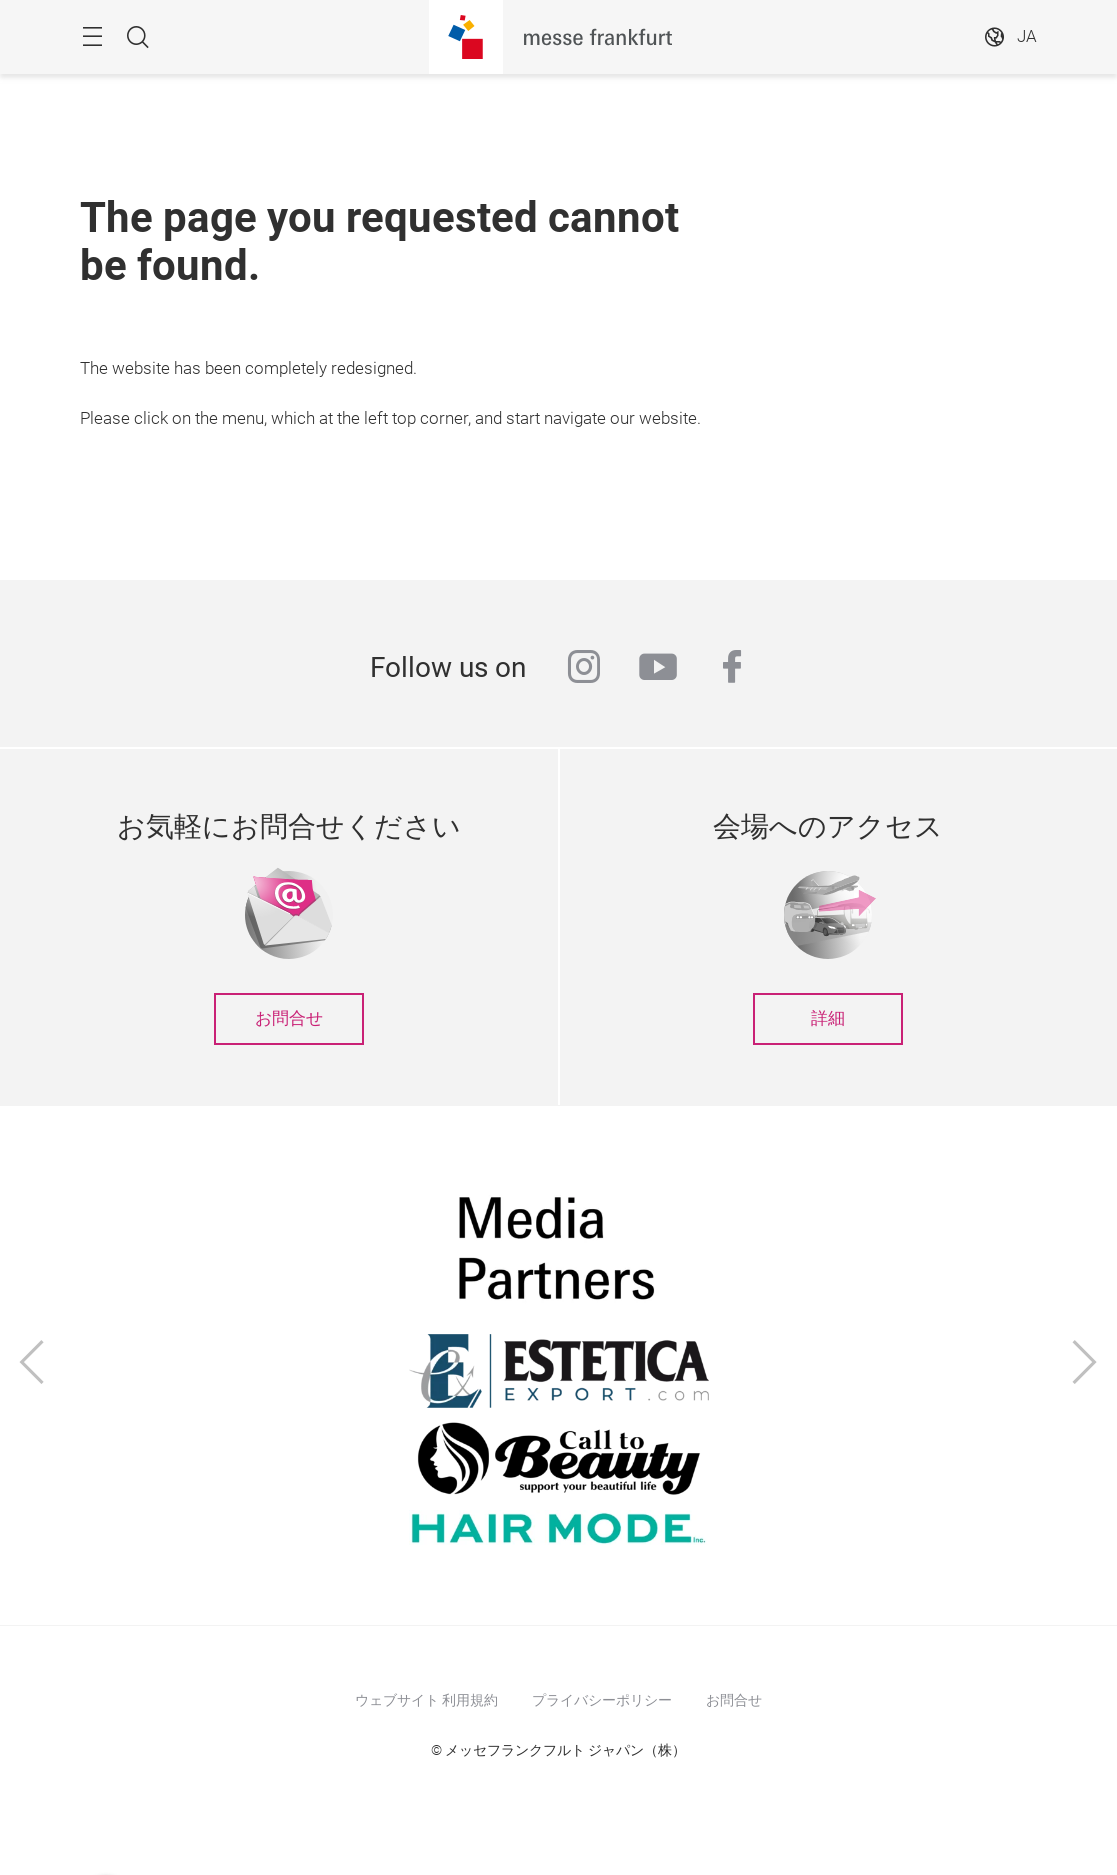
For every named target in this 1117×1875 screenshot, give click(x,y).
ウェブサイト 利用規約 (426, 1700)
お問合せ (289, 1018)
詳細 (828, 1018)
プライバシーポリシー (602, 1700)
